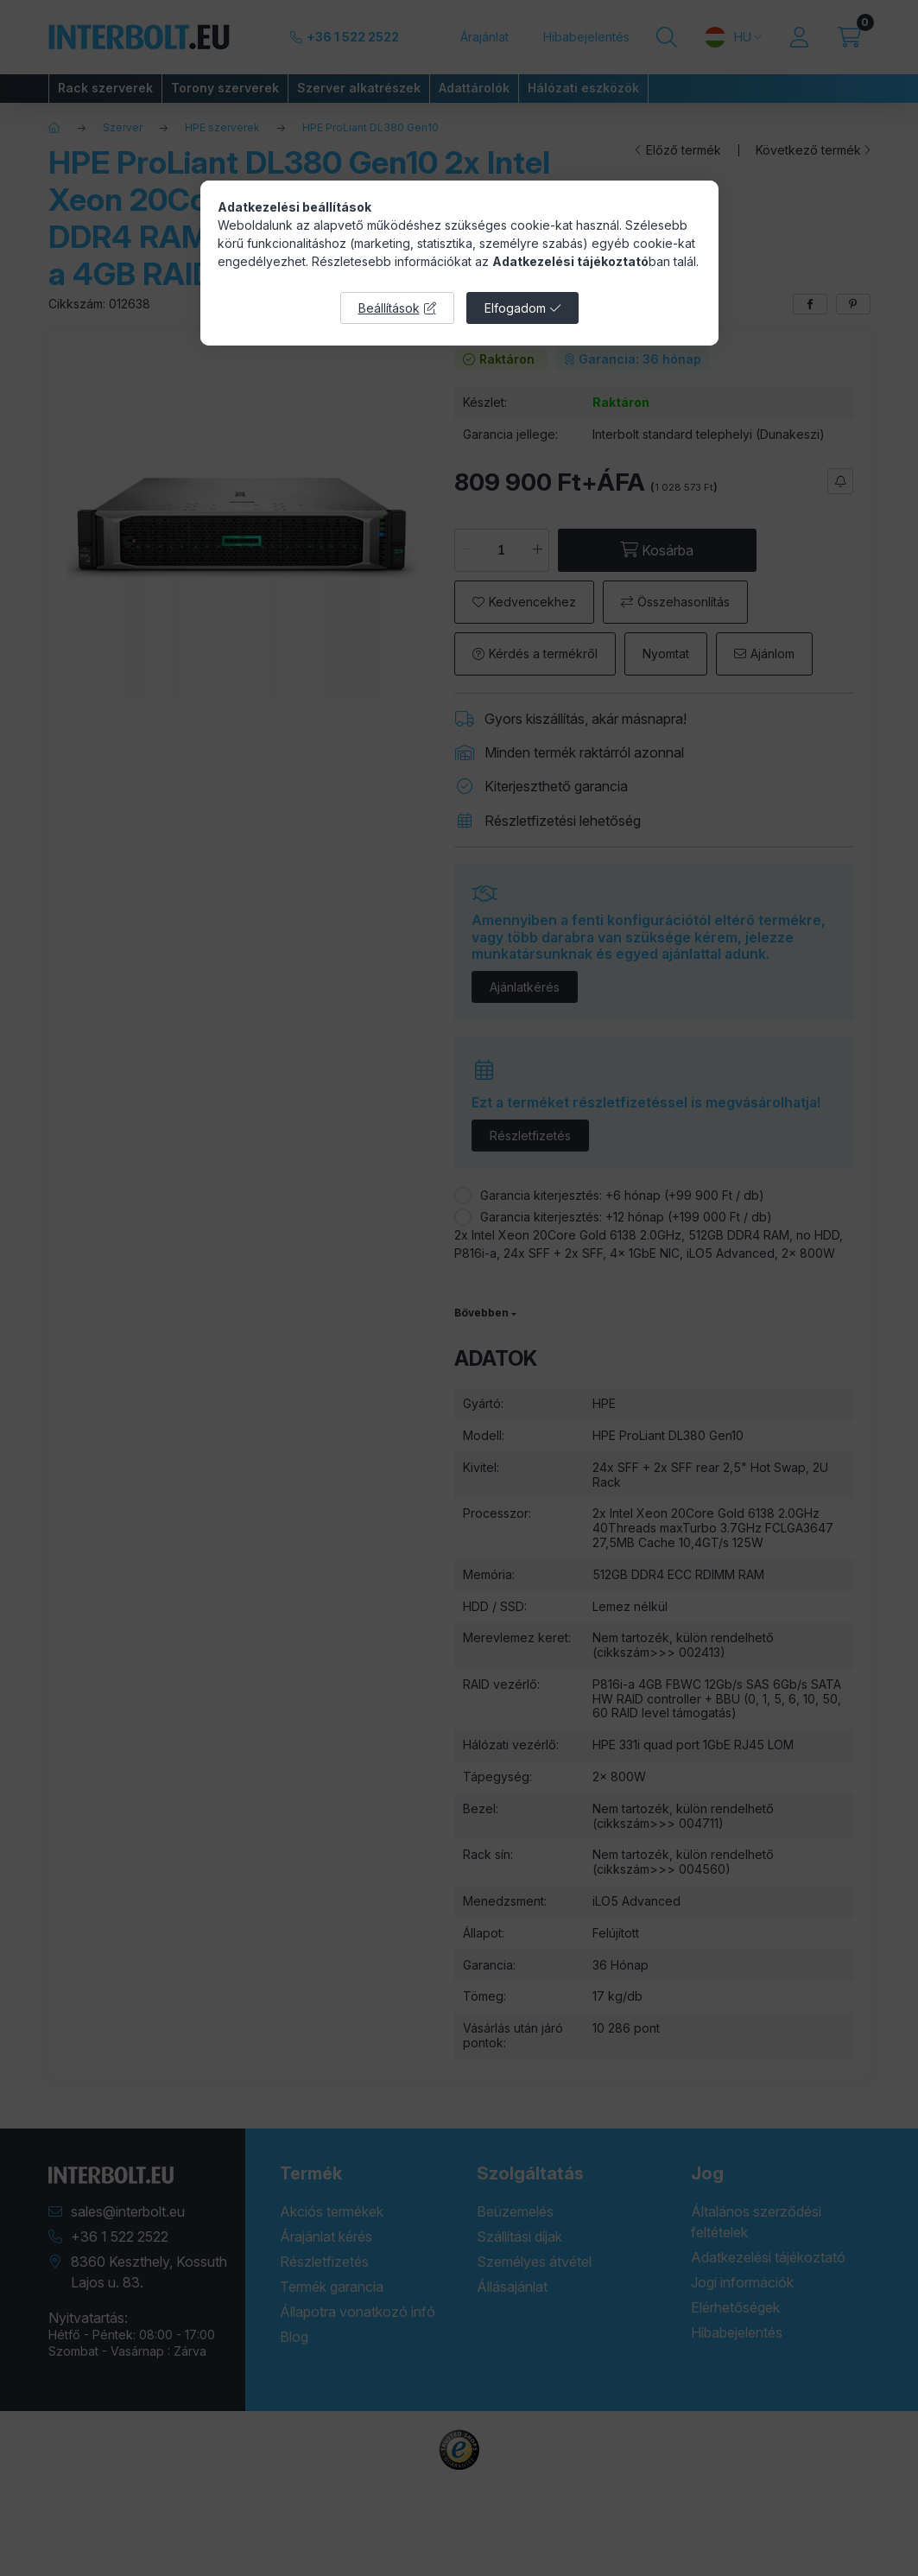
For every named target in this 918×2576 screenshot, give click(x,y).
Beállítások (389, 308)
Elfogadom (515, 308)
